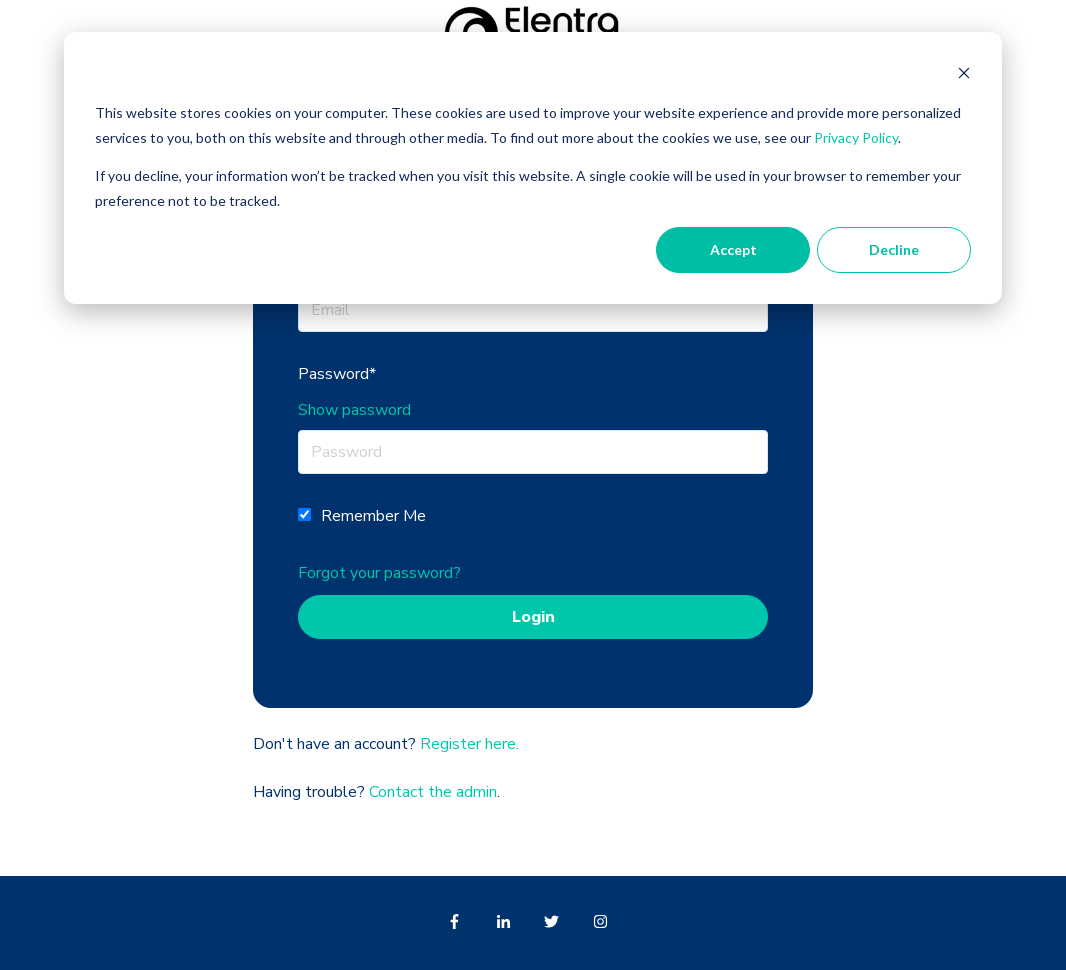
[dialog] (533, 168)
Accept (733, 249)
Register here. (469, 744)
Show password (354, 410)
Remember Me (373, 516)
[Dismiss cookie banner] (964, 75)
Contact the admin (433, 792)
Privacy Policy (856, 137)
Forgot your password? (379, 573)
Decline (894, 249)
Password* (337, 374)
